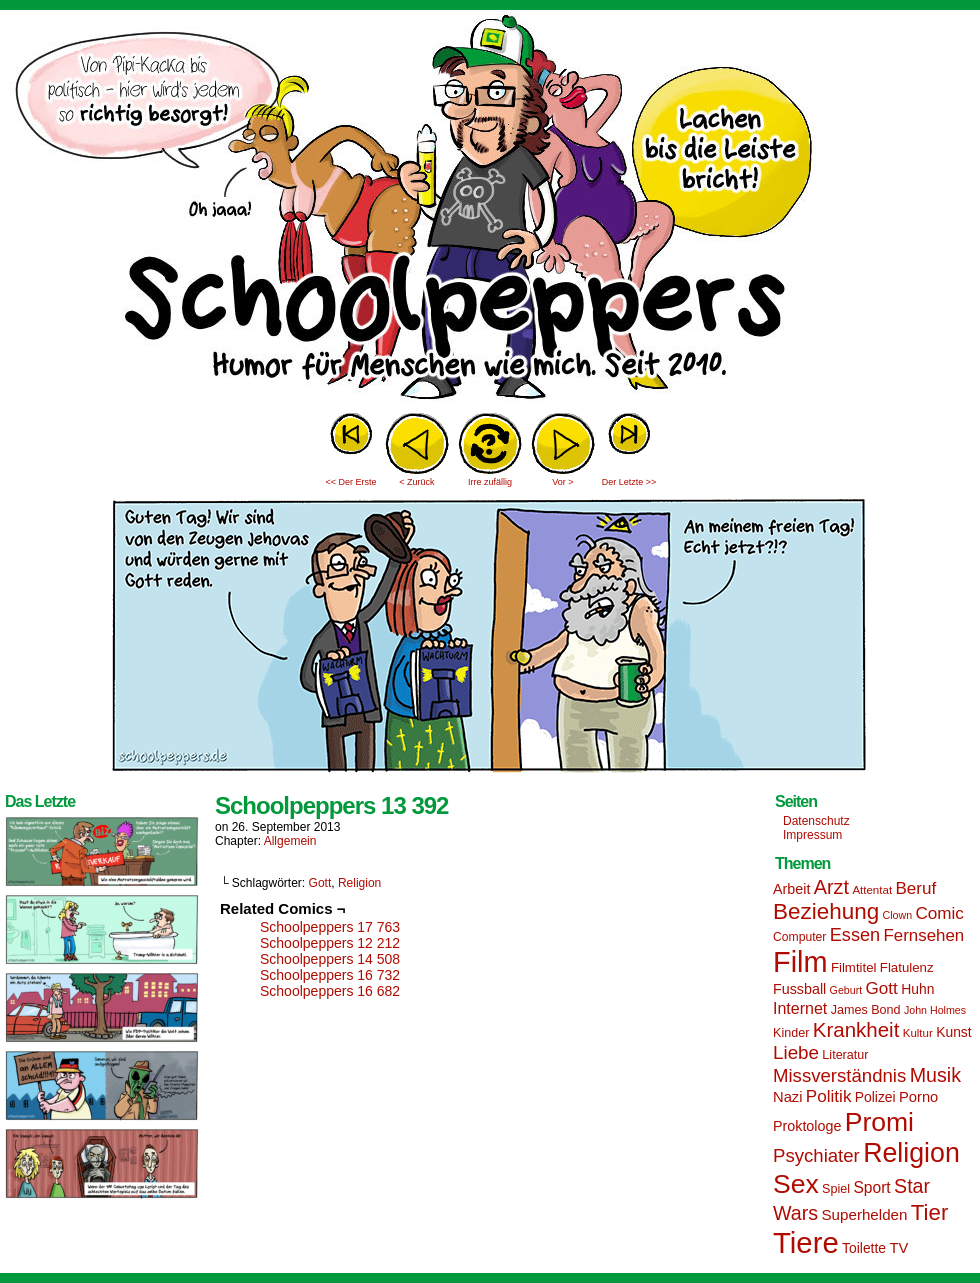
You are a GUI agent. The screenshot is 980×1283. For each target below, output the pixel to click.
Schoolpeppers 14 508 (330, 959)
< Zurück (416, 482)
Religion (359, 883)
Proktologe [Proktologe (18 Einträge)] (807, 1126)
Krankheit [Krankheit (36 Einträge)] (856, 1029)
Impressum (812, 835)
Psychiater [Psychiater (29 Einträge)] (816, 1155)
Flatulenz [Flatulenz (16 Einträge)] (907, 967)
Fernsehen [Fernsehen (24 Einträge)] (924, 935)
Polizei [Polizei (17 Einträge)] (875, 1097)
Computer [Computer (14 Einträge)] (799, 937)
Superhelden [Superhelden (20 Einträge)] (864, 1214)
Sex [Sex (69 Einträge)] (796, 1184)
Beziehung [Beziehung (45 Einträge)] (826, 911)
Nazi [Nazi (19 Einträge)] (787, 1097)
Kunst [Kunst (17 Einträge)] (953, 1032)
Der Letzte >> (629, 482)
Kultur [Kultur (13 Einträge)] (918, 1033)
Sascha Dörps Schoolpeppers (490, 210)
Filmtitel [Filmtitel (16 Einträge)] (854, 967)
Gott (320, 883)
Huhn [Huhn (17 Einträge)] (917, 989)
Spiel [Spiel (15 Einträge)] (836, 1189)
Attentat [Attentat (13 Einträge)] (872, 890)
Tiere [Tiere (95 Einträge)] (806, 1242)
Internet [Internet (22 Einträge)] (800, 1008)
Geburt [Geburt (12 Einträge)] (846, 990)
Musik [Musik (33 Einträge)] (935, 1075)
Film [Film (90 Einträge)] (800, 962)
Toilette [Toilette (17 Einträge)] (864, 1248)
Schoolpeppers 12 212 (330, 943)
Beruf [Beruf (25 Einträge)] (915, 888)
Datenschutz (816, 821)
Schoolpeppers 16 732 (330, 975)
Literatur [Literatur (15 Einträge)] (845, 1055)
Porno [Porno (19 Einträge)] (918, 1097)
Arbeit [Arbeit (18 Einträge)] (791, 889)
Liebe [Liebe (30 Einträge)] (796, 1052)
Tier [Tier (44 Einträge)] (930, 1212)
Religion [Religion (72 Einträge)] (911, 1153)
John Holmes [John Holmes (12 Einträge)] (935, 1010)
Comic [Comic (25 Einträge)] (939, 913)
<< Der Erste (350, 482)
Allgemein (290, 841)
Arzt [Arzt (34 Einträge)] (831, 887)
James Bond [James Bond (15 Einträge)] (866, 1010)
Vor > (562, 482)
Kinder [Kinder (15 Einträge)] (791, 1033)
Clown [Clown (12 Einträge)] (897, 915)
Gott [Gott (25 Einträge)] (882, 988)
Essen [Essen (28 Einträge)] (855, 935)
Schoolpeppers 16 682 (330, 991)
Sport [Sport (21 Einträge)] (871, 1187)
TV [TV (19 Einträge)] (898, 1248)
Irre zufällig (490, 482)
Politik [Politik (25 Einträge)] (829, 1096)
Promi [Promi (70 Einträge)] (879, 1122)
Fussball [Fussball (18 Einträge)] (799, 989)
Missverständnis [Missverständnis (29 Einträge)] (839, 1075)
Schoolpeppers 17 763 (330, 927)
